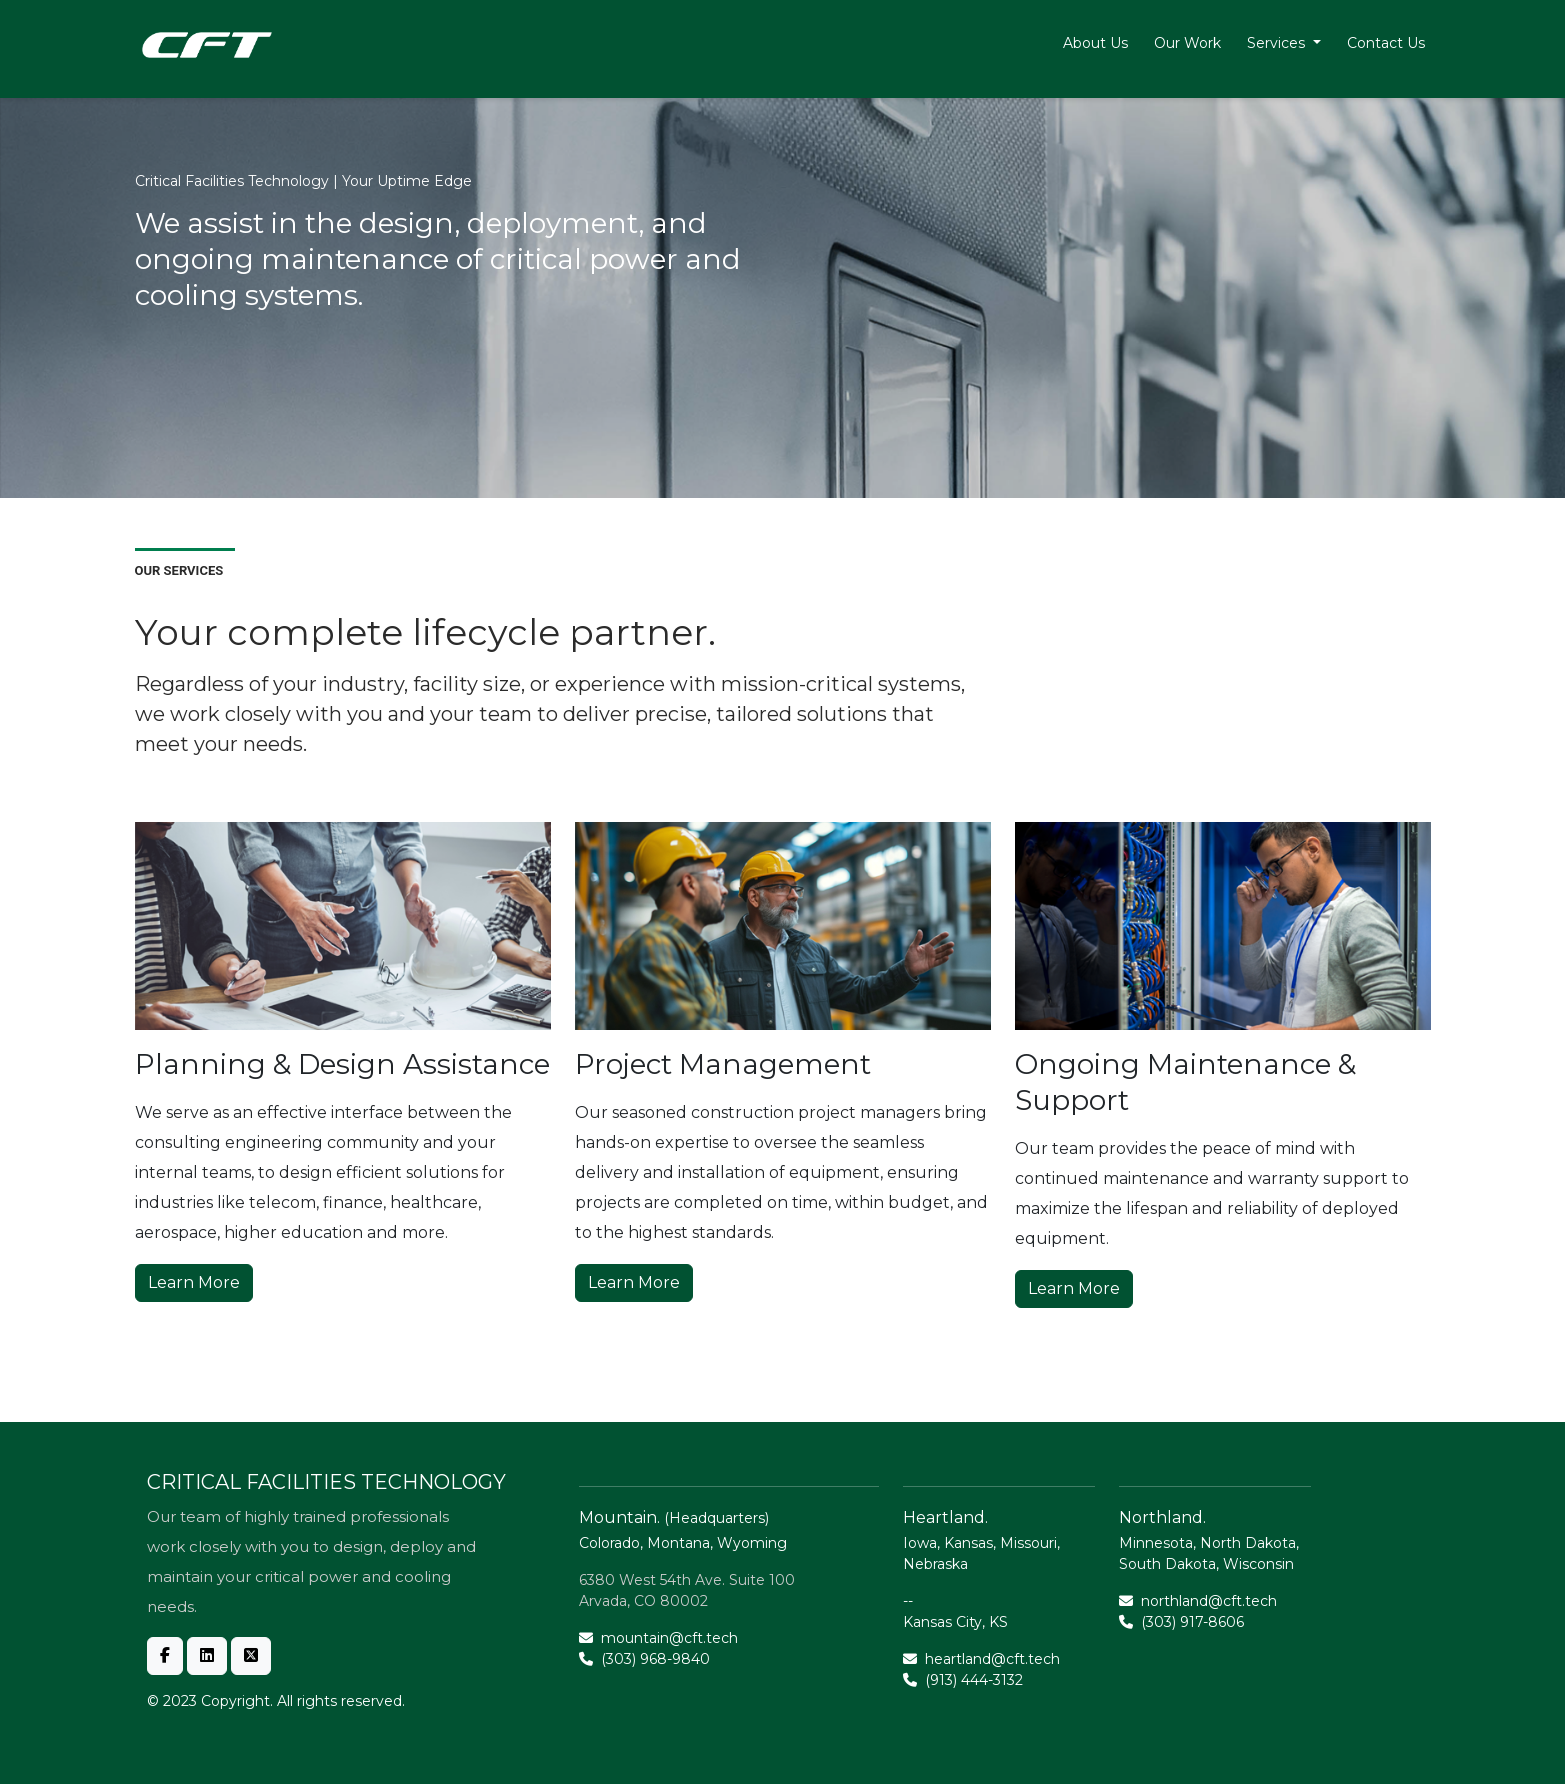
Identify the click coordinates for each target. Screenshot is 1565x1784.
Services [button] (1278, 43)
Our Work (1187, 43)
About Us (1095, 43)
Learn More (194, 1282)
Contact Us (1386, 43)
